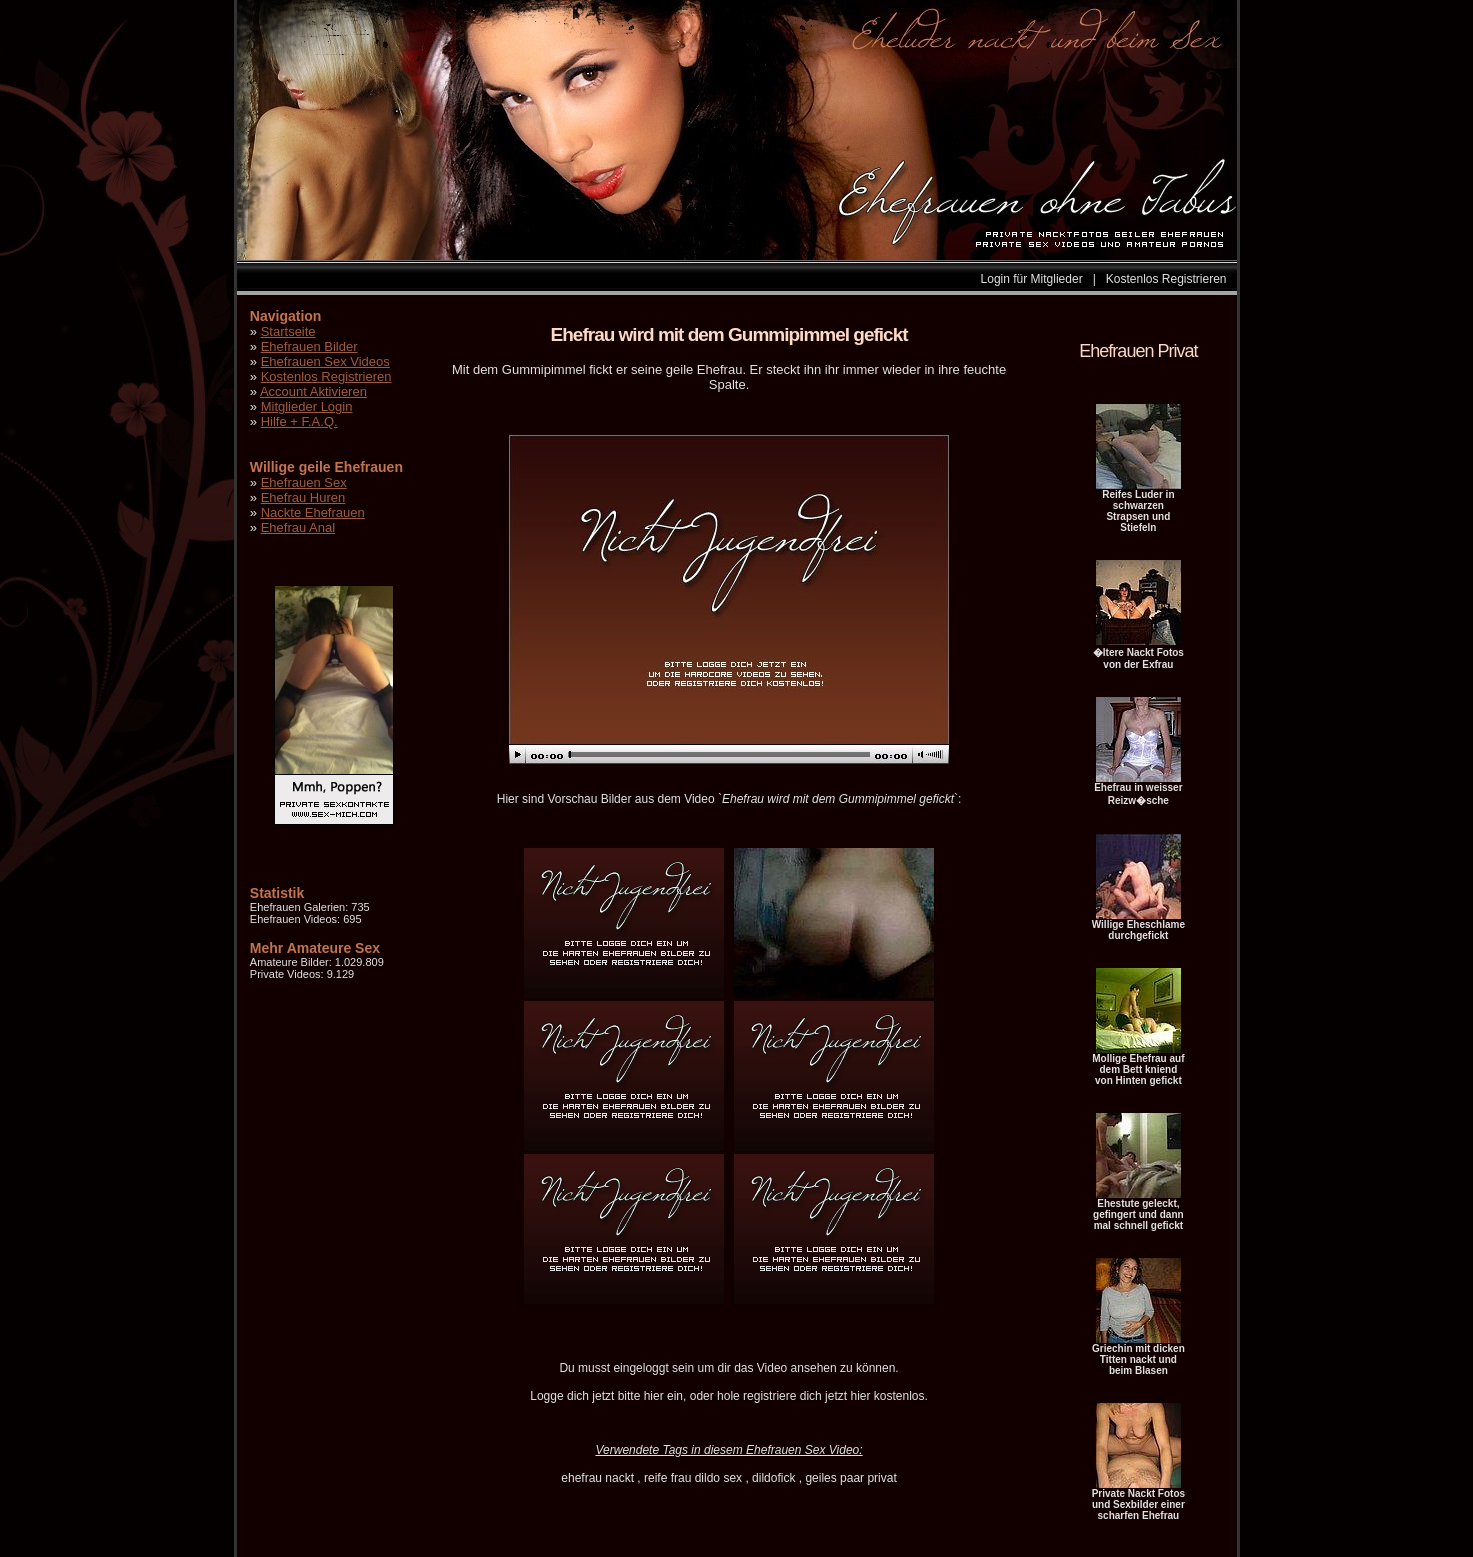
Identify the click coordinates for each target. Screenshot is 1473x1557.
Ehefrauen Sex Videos (325, 361)
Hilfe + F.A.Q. (299, 421)
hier (654, 1396)
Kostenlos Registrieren (1166, 279)
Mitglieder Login (307, 406)
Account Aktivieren (313, 391)
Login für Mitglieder (1032, 279)
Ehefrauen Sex (304, 482)
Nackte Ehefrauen (313, 512)
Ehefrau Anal (298, 527)
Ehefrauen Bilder (309, 346)
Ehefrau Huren (303, 497)
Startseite (288, 331)
